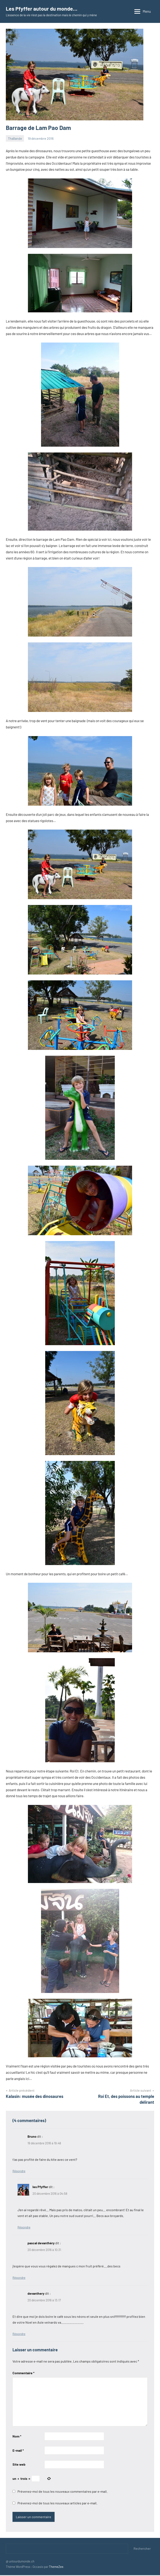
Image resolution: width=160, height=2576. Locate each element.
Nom (16, 2437)
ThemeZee (56, 2567)
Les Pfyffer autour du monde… (45, 8)
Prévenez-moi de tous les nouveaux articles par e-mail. (57, 2504)
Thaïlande (15, 139)
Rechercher (142, 2549)
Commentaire (23, 2374)
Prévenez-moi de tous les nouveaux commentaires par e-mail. (63, 2492)
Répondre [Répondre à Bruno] (18, 2172)
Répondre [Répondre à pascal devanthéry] (18, 2278)
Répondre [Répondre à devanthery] (18, 2335)
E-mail (18, 2451)
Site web (18, 2465)
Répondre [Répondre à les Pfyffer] (24, 2228)
